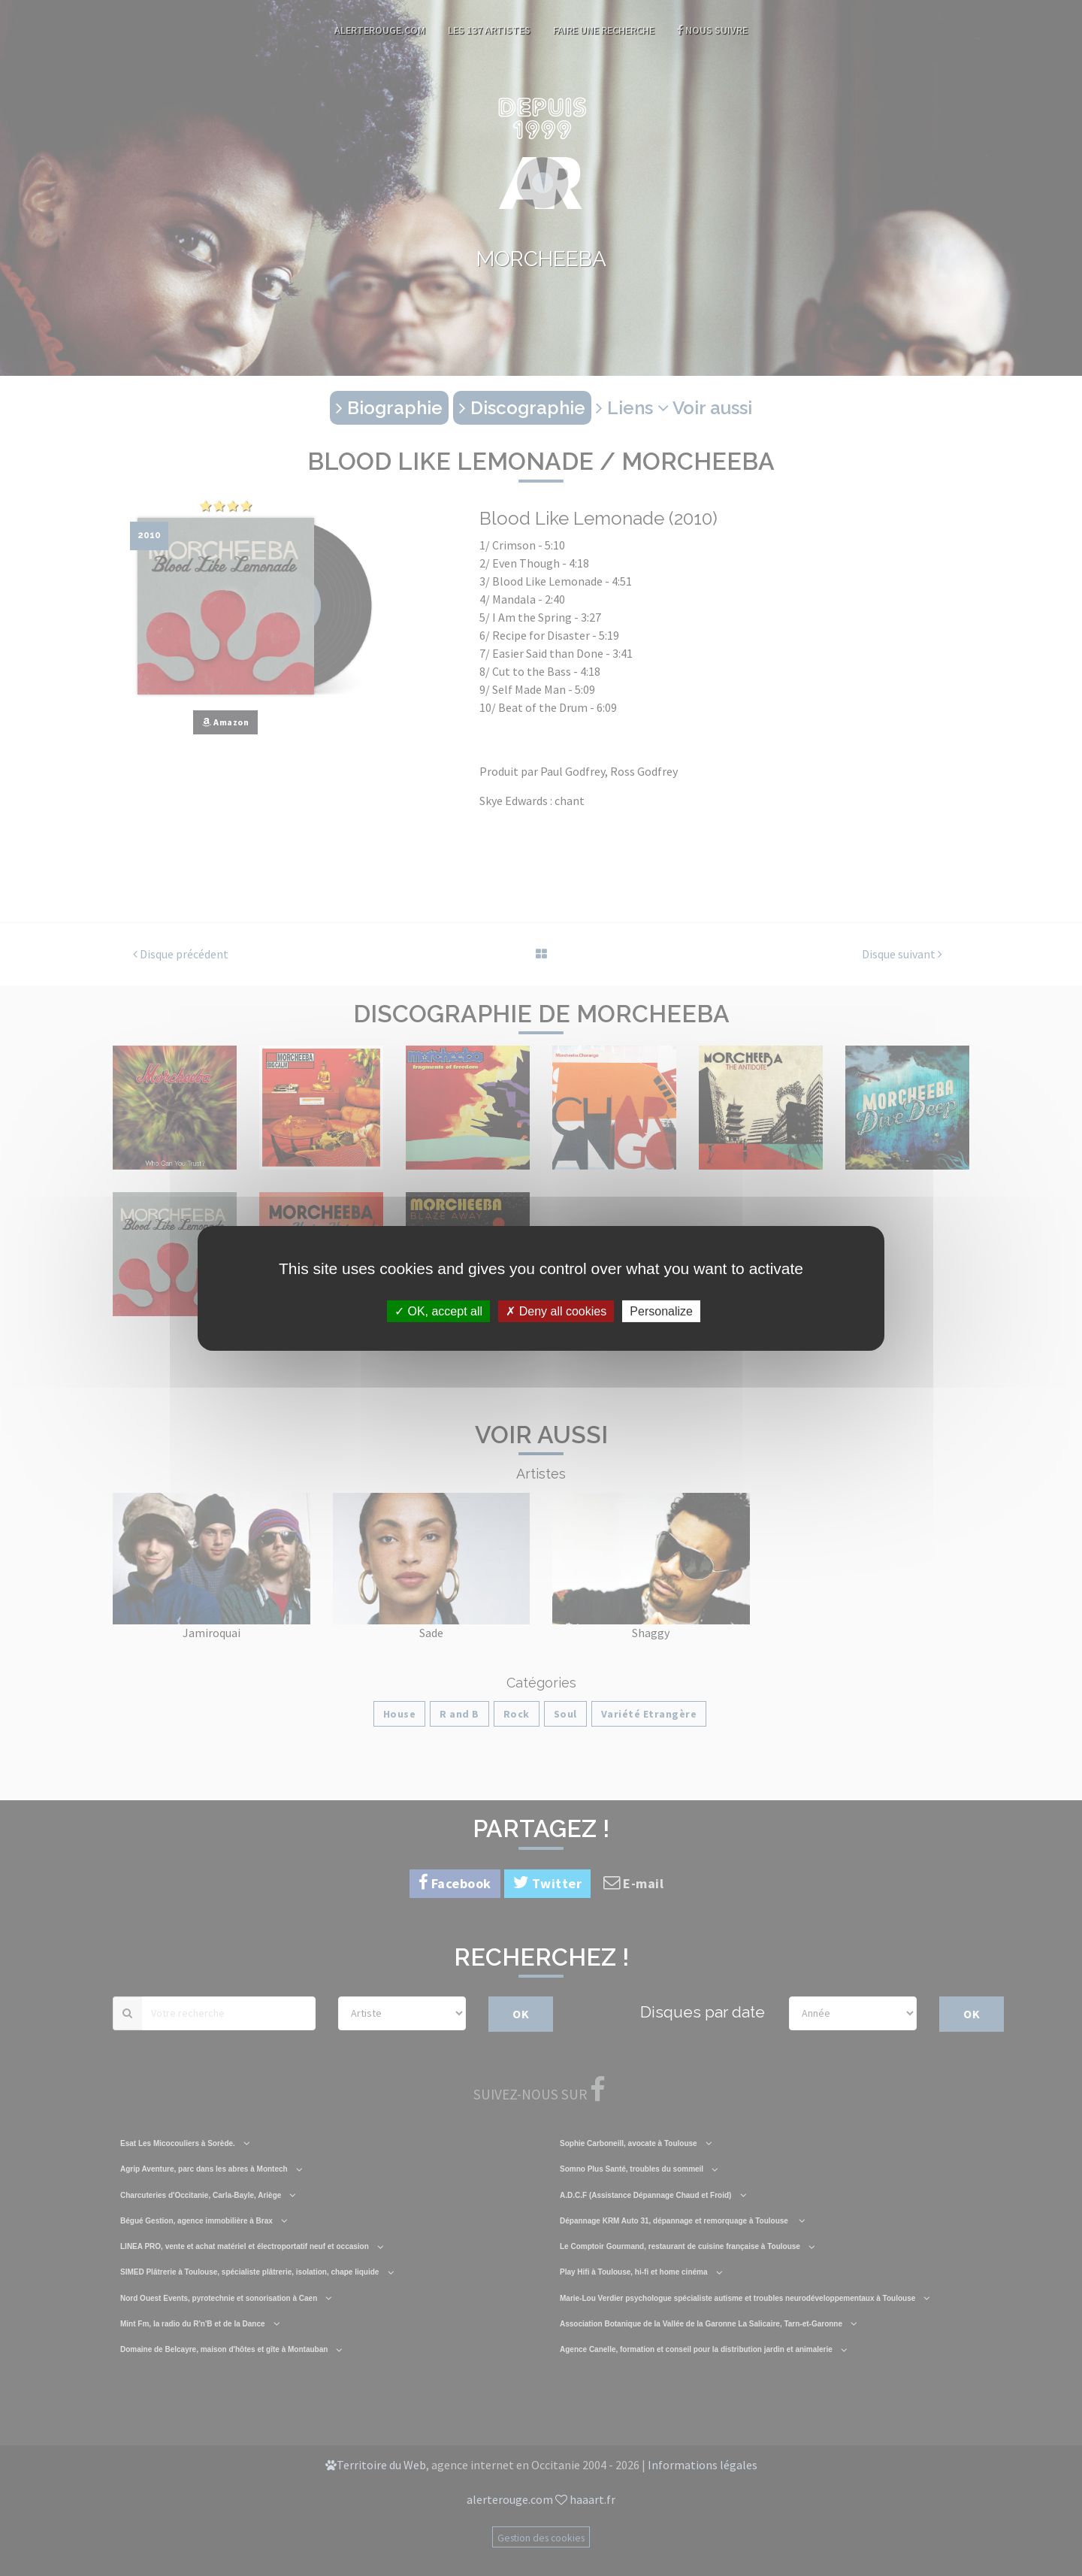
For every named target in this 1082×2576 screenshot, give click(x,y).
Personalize (661, 1310)
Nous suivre (712, 30)
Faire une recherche (603, 30)
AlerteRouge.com (379, 30)
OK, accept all (438, 1310)
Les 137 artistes (489, 30)
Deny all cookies (556, 1310)
